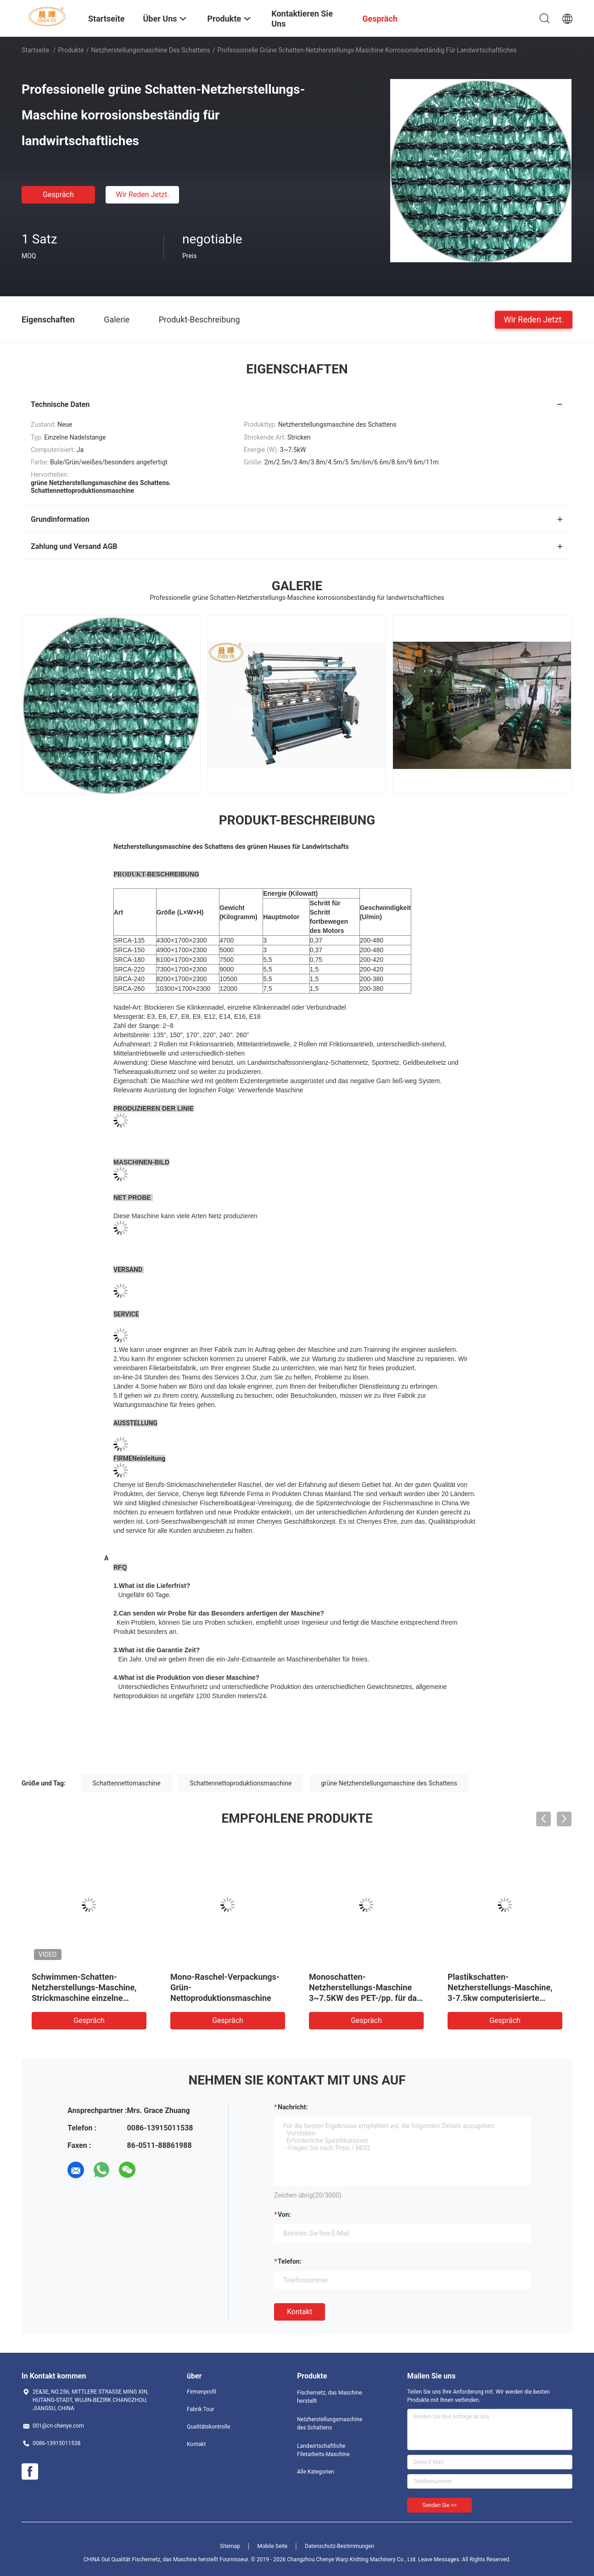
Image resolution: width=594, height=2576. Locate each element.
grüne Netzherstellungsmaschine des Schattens (389, 1783)
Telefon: (290, 2261)
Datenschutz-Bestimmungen (339, 2546)
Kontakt (299, 2311)
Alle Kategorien (315, 2472)
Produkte (71, 50)
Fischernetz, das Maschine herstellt (329, 2397)
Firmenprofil (201, 2392)
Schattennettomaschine (127, 1783)
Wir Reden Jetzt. (142, 194)
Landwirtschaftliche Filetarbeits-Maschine (323, 2450)
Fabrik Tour (200, 2409)
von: (284, 2214)
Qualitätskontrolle (208, 2426)
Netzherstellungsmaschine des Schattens (150, 50)
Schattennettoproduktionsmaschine (240, 1783)
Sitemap (230, 2546)
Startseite (35, 50)
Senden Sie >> (439, 2505)
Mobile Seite (273, 2546)
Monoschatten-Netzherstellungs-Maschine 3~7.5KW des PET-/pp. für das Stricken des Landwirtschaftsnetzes (365, 1998)
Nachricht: (293, 2107)
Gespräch (58, 194)
